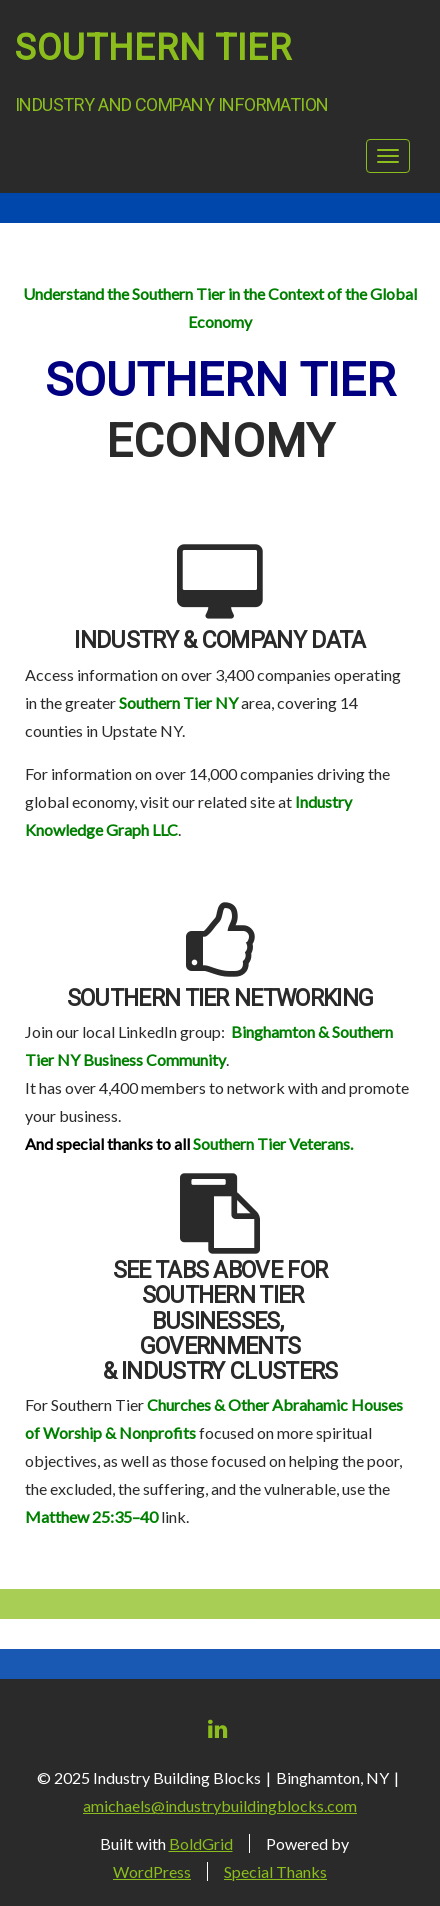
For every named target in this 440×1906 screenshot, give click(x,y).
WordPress (152, 1871)
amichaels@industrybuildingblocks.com (220, 1805)
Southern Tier (153, 48)
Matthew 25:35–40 (91, 1516)
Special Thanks (275, 1871)
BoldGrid (201, 1843)
